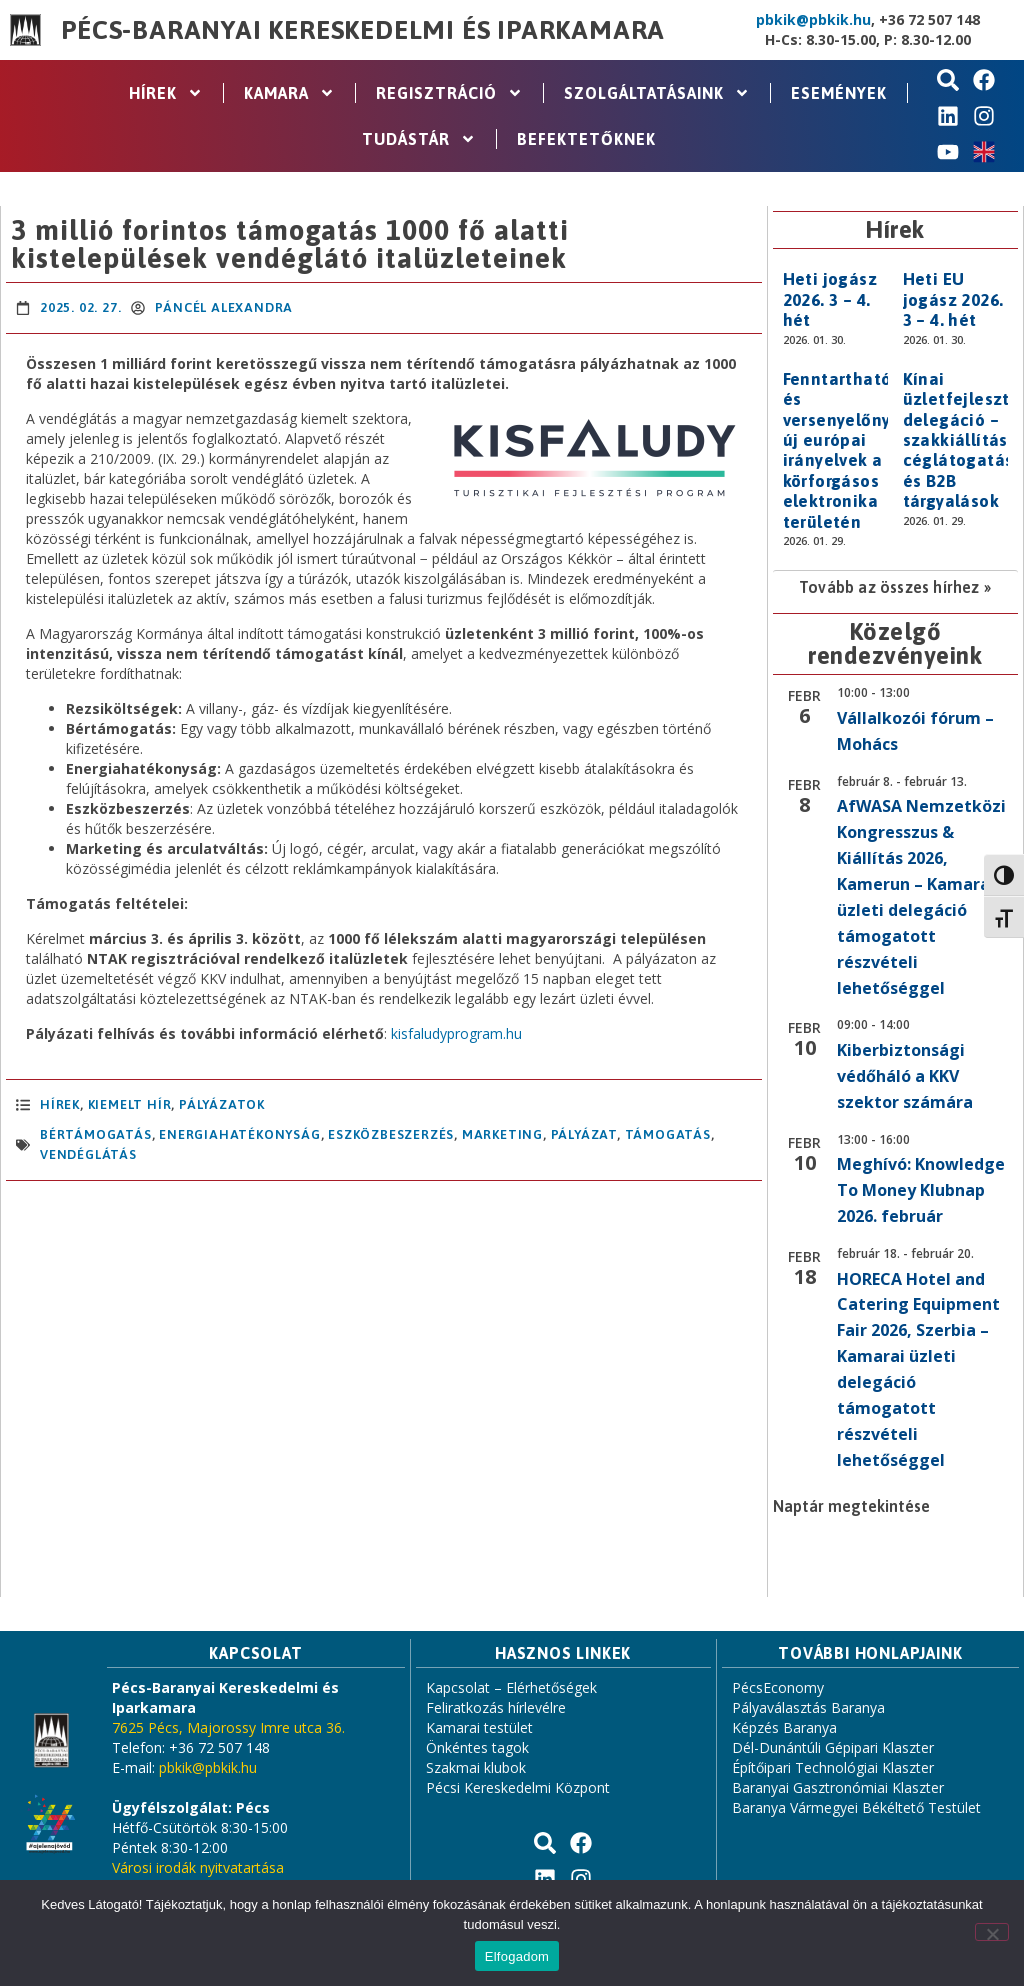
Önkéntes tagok (477, 1747)
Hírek (166, 93)
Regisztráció (449, 93)
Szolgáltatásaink (657, 93)
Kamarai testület (479, 1727)
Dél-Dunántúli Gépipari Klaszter (833, 1747)
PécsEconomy (778, 1687)
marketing (502, 1134)
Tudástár (419, 139)
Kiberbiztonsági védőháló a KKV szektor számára (905, 1076)
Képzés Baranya (784, 1727)
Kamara (289, 93)
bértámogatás (96, 1134)
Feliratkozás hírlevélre (496, 1707)
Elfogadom (517, 1956)
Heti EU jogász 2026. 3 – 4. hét (953, 299)
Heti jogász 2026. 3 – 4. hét (830, 299)
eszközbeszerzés (391, 1134)
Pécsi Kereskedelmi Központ (518, 1787)
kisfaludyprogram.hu (456, 1033)
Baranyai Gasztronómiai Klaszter (838, 1787)
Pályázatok (222, 1104)
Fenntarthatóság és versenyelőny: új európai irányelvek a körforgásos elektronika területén (852, 450)
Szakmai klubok (476, 1767)
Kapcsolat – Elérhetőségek (511, 1687)
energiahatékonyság (239, 1134)
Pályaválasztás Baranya (808, 1707)
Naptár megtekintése (851, 1506)
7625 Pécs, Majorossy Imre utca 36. (228, 1727)
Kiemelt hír (130, 1104)
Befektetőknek (586, 139)
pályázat (584, 1134)
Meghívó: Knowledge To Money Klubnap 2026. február (921, 1190)
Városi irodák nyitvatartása (198, 1867)
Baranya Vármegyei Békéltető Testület (856, 1807)
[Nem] (992, 1932)
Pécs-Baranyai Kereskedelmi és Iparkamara (363, 30)
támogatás (668, 1134)
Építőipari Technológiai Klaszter (833, 1767)
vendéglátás (88, 1154)
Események (839, 93)
